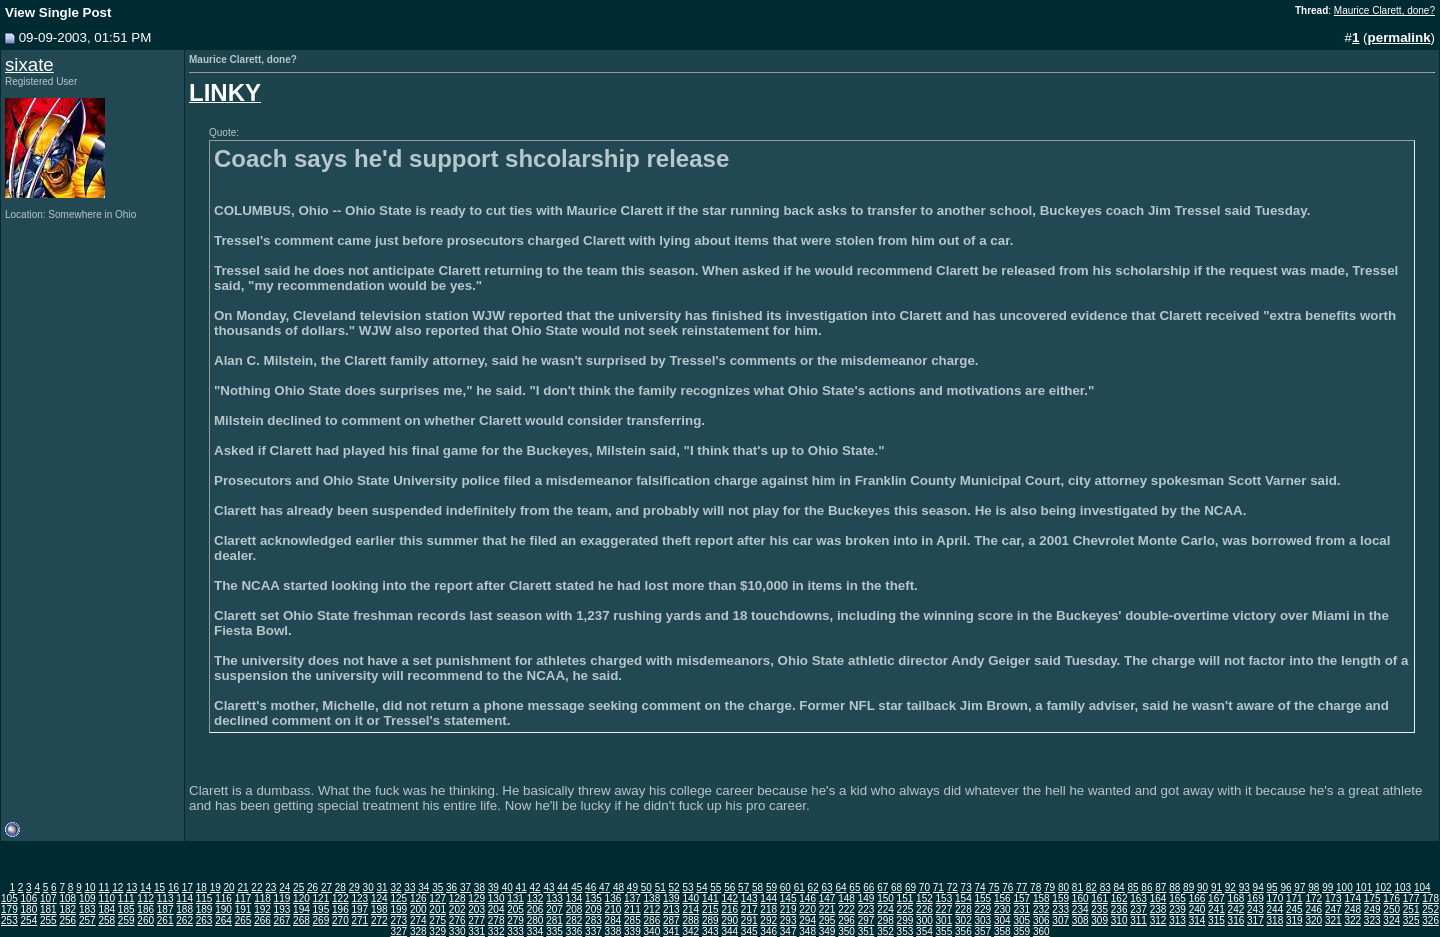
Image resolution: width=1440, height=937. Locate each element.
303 (982, 920)
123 (359, 898)
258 (106, 920)
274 (418, 920)
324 (1391, 920)
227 (944, 909)
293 (788, 920)
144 (768, 898)
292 (768, 920)
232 (1041, 909)
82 (1091, 887)
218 (768, 909)
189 (204, 909)
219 (788, 909)
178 (1430, 898)
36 (451, 887)
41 (521, 887)
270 (340, 920)
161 (1099, 898)
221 (827, 909)
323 (1372, 920)
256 (67, 920)
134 (574, 898)
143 (749, 898)
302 (963, 920)
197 (359, 909)
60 (785, 887)
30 (368, 887)
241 (1216, 909)
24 (284, 887)
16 (173, 887)
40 (507, 887)
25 (298, 887)
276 (457, 920)
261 (165, 920)
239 (1177, 909)
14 (145, 887)
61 (799, 887)
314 (1197, 920)
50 (646, 887)
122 (340, 898)
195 (321, 909)
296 (846, 920)
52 (674, 887)
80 (1063, 887)
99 (1327, 887)
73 (966, 887)
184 (106, 909)
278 (496, 920)
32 (395, 887)
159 (1060, 898)
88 (1174, 887)
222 (846, 909)
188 (184, 909)
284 (613, 920)
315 (1216, 920)
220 (807, 909)
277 (476, 920)
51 (660, 887)
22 (256, 887)
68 (896, 887)
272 (379, 920)
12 (117, 887)
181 (48, 909)
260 (145, 920)
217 (749, 909)
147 (827, 898)
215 (710, 909)
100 (1344, 887)
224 (885, 909)
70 (924, 887)
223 (866, 909)
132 (535, 898)
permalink (1399, 37)
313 (1177, 920)
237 (1138, 909)
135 (593, 898)
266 (262, 920)
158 (1041, 898)
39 (493, 887)
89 (1188, 887)
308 (1080, 920)
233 (1060, 909)
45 (576, 887)
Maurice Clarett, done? (1384, 10)
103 (1402, 887)
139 (671, 898)
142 (729, 898)
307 (1060, 920)
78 (1035, 887)
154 (963, 898)
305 (1021, 920)
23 (270, 887)
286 (652, 920)
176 (1391, 898)
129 (476, 898)
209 (593, 909)
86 (1146, 887)
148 (846, 898)
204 (496, 909)
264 (223, 920)
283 (593, 920)
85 (1132, 887)
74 (979, 887)
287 (671, 920)
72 (952, 887)
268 (301, 920)
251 (1411, 909)
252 (1430, 909)
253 (9, 920)
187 (165, 909)
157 (1021, 898)
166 (1197, 898)
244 (1275, 909)
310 (1119, 920)
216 (729, 909)
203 (476, 909)
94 (1258, 887)
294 (807, 920)
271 (359, 920)
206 (535, 909)
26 (312, 887)
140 (690, 898)
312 (1158, 920)
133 (554, 898)
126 (418, 898)
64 (840, 887)
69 (910, 887)
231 (1021, 909)
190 (223, 909)
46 (590, 887)
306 (1041, 920)
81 (1077, 887)
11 (103, 887)
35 (437, 887)
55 (715, 887)
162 (1119, 898)
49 (632, 887)
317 (1255, 920)
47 (604, 887)
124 (379, 898)
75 (993, 887)
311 (1138, 920)
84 (1119, 887)
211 (632, 909)
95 (1272, 887)
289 (710, 920)
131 (515, 898)
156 (1002, 898)
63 (827, 887)
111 (126, 898)
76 (1007, 887)
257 (87, 920)
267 (282, 920)
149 (866, 898)
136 (613, 898)
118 (262, 898)
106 (29, 898)
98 (1313, 887)
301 (944, 920)
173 (1333, 898)
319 (1294, 920)
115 (204, 898)
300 (924, 920)
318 (1275, 920)
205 (515, 909)
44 (562, 887)
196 (340, 909)
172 (1313, 898)
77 (1021, 887)
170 (1275, 898)
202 (457, 909)
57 (743, 887)
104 (1422, 887)
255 (48, 920)
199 (398, 909)
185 (126, 909)
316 (1236, 920)
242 (1236, 909)
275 (437, 920)
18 (201, 887)
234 (1080, 909)
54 (701, 887)
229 (982, 909)
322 (1352, 920)
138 (652, 898)
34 (423, 887)
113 (165, 898)
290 (729, 920)
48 (618, 887)
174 (1352, 898)
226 (924, 909)
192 (262, 909)
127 (437, 898)
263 (204, 920)
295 (827, 920)
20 (229, 887)
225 (905, 909)
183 (87, 909)
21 (242, 887)
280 (535, 920)
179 (9, 909)
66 (868, 887)
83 (1105, 887)
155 (982, 898)
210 (613, 909)
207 (554, 909)
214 (690, 909)
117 (243, 898)
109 (87, 898)
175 (1372, 898)
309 (1099, 920)
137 (632, 898)
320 (1313, 920)
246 (1313, 909)
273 (398, 920)
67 (882, 887)
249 (1372, 909)
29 (354, 887)
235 (1099, 909)
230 (1002, 909)
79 (1049, 887)
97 (1299, 887)
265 (243, 920)
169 (1255, 898)
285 (632, 920)
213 (671, 909)
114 (184, 898)
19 (215, 887)
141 (710, 898)
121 (321, 898)
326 (1430, 920)
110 (106, 898)
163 (1138, 898)
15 (159, 887)
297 (866, 920)
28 (340, 887)
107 (48, 898)
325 (1411, 920)
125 (398, 898)
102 (1383, 887)
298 (885, 920)
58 (757, 887)
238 (1158, 909)
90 (1202, 887)
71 (938, 887)
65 (854, 887)
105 (9, 898)
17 (187, 887)
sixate (29, 64)
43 (548, 887)
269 (321, 920)
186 (145, 909)
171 (1294, 898)
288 (690, 920)
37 (465, 887)
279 (515, 920)
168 (1236, 898)
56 (729, 887)
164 (1158, 898)
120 (301, 898)
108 (67, 898)
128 (457, 898)
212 (652, 909)
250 (1391, 909)
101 (1364, 887)
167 (1216, 898)
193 (282, 909)
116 (223, 898)
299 (905, 920)
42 (534, 887)
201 (437, 909)
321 (1333, 920)
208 (574, 909)
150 (885, 898)
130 (496, 898)
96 (1285, 887)
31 (382, 887)
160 (1080, 898)
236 (1119, 909)
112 (145, 898)
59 (771, 887)
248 (1352, 909)
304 (1002, 920)
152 (924, 898)
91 (1216, 887)
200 (418, 909)
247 (1333, 909)
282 (574, 920)
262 (184, 920)
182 (67, 909)
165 (1177, 898)
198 (379, 909)
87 (1160, 887)
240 (1197, 909)
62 (813, 887)
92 (1230, 887)
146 (807, 898)
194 (301, 909)
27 (326, 887)
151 (905, 898)
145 (788, 898)
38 (479, 887)
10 (89, 887)
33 (409, 887)
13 (131, 887)
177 (1411, 898)
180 (29, 909)
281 (554, 920)
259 (126, 920)
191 (243, 909)
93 (1244, 887)
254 (29, 920)
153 (944, 898)
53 (687, 887)
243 (1255, 909)
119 (282, 898)
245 (1294, 909)
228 (963, 909)
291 (749, 920)
